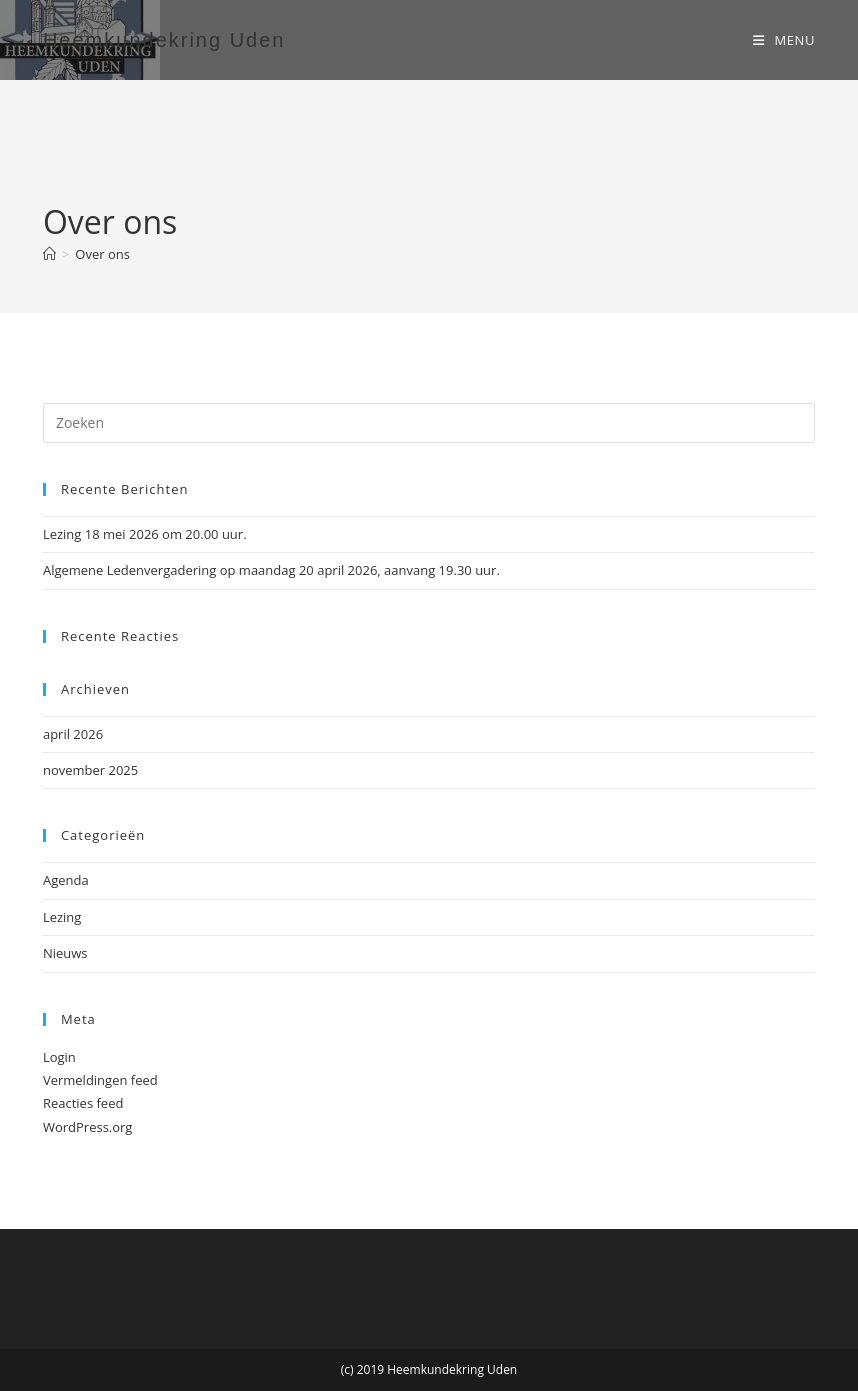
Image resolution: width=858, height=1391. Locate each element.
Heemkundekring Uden (164, 40)
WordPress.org (88, 1127)
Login (59, 1057)
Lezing (62, 917)
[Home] (49, 254)
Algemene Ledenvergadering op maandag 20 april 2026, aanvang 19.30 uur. (271, 570)
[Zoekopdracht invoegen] (429, 423)
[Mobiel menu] (784, 40)
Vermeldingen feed (100, 1080)
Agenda (66, 880)
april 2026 (73, 734)
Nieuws (65, 953)
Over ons (102, 254)
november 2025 (90, 770)
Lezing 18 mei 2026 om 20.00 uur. (145, 534)
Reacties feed (83, 1103)
